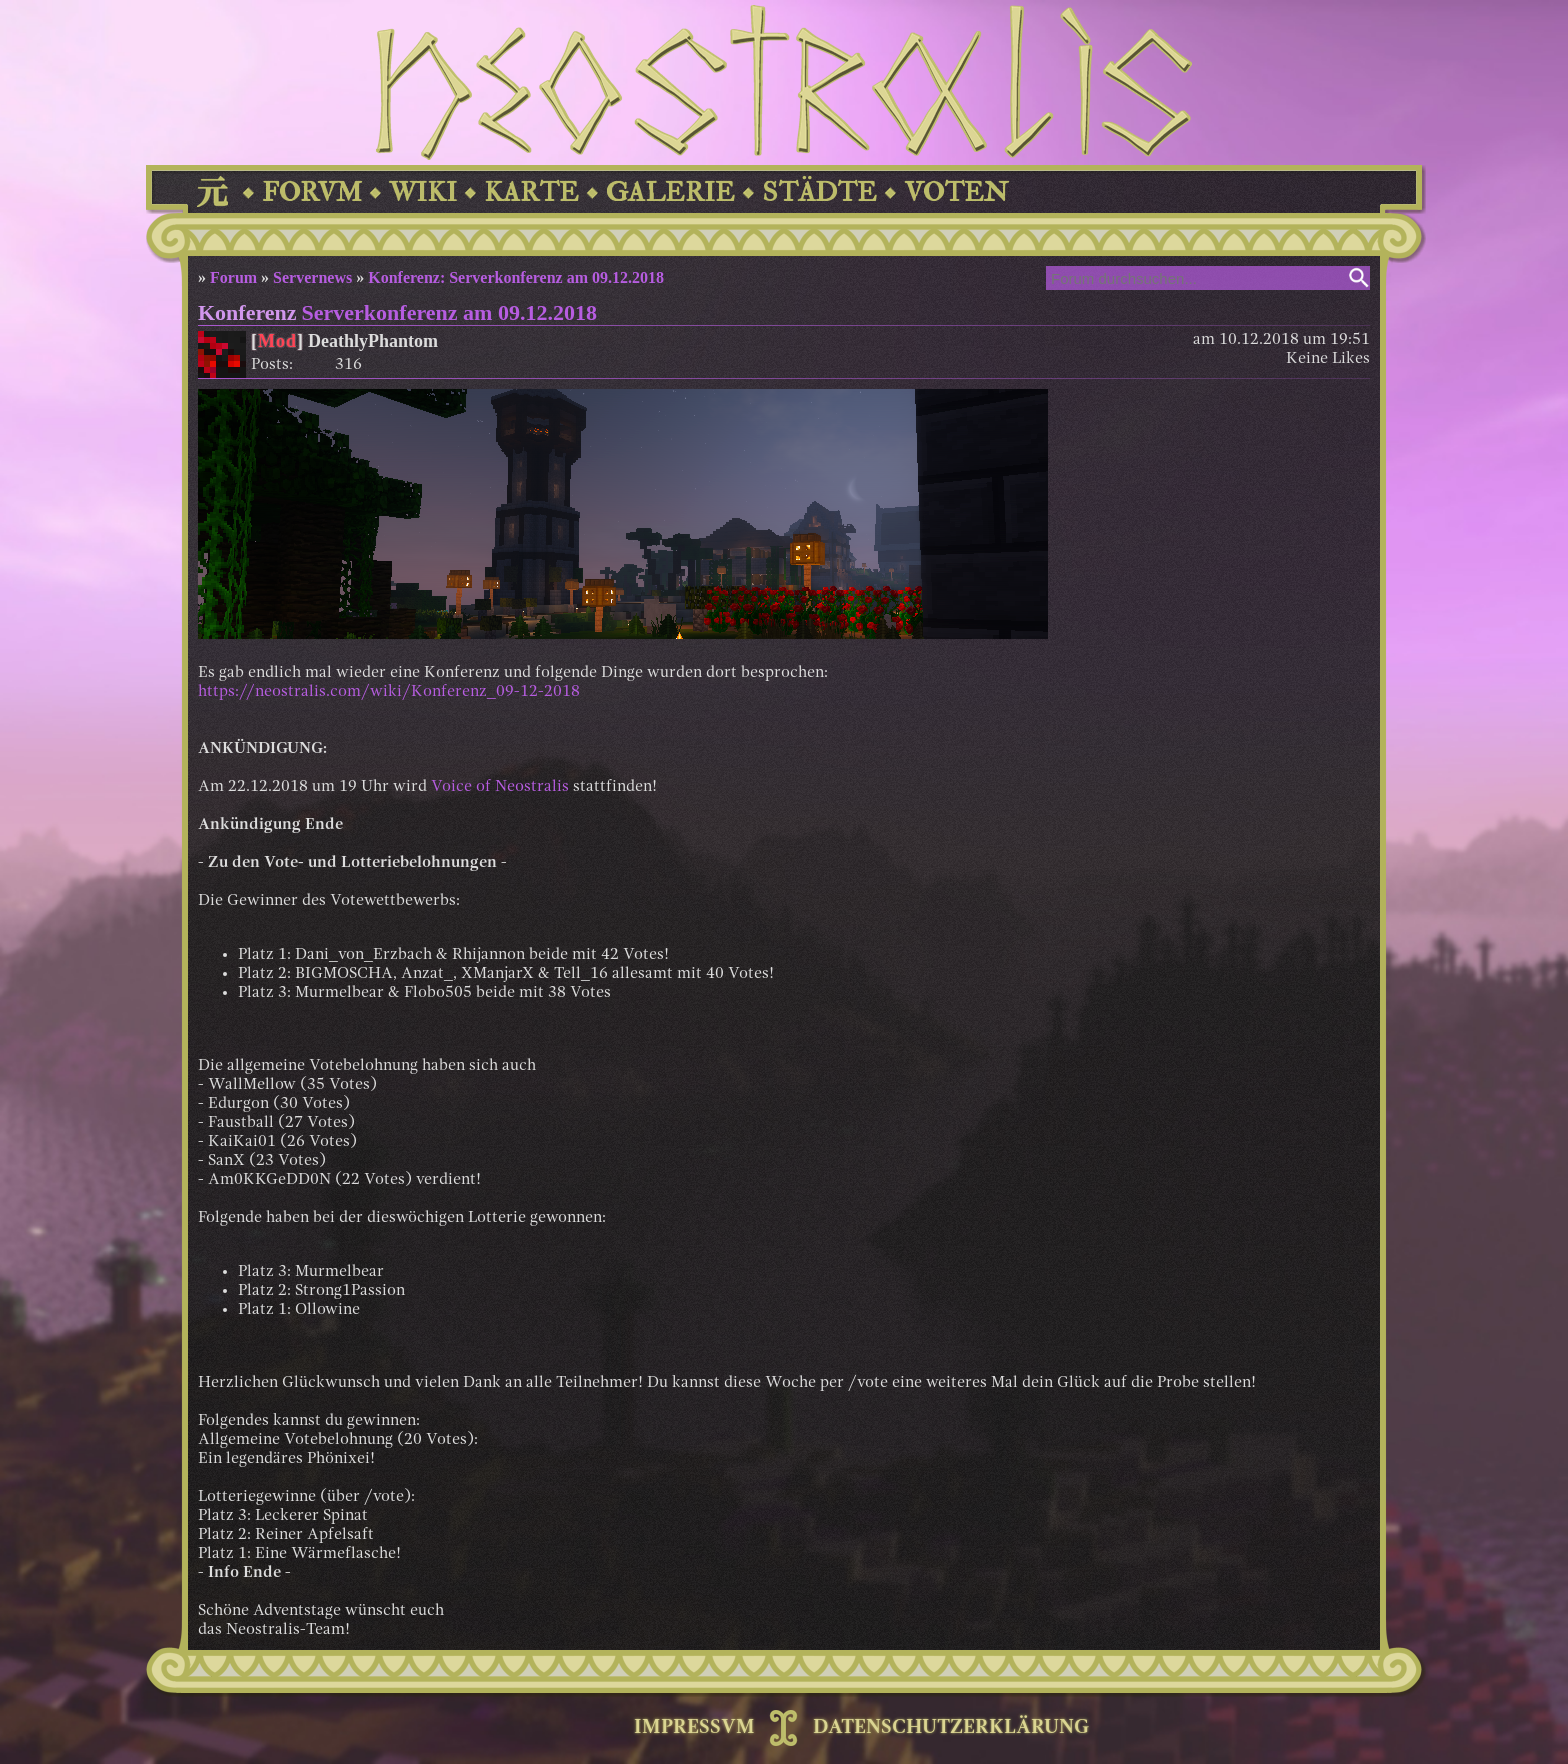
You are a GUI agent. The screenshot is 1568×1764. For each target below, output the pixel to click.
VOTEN (956, 192)
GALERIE (670, 192)
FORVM (312, 192)
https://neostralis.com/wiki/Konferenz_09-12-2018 (389, 692)
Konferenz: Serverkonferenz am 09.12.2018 (516, 277)
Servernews (312, 277)
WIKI (423, 192)
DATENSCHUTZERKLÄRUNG (951, 1728)
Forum (233, 277)
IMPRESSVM (694, 1728)
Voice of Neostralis (500, 787)
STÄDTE (819, 192)
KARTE (531, 192)
